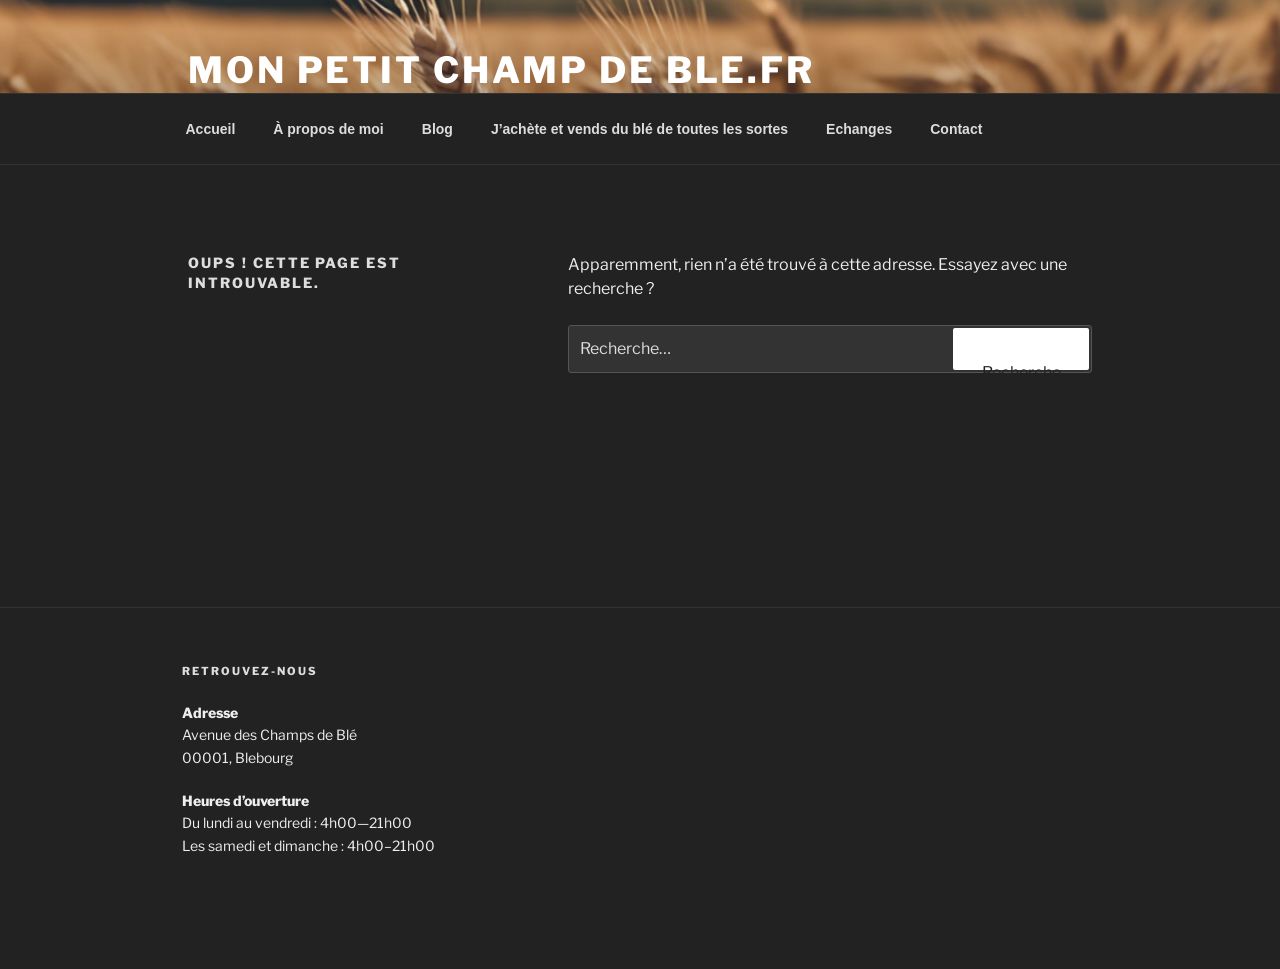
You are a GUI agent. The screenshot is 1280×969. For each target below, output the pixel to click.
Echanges (859, 129)
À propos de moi (328, 129)
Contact (956, 129)
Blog (437, 129)
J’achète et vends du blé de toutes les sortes (639, 129)
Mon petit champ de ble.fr (501, 70)
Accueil (211, 129)
